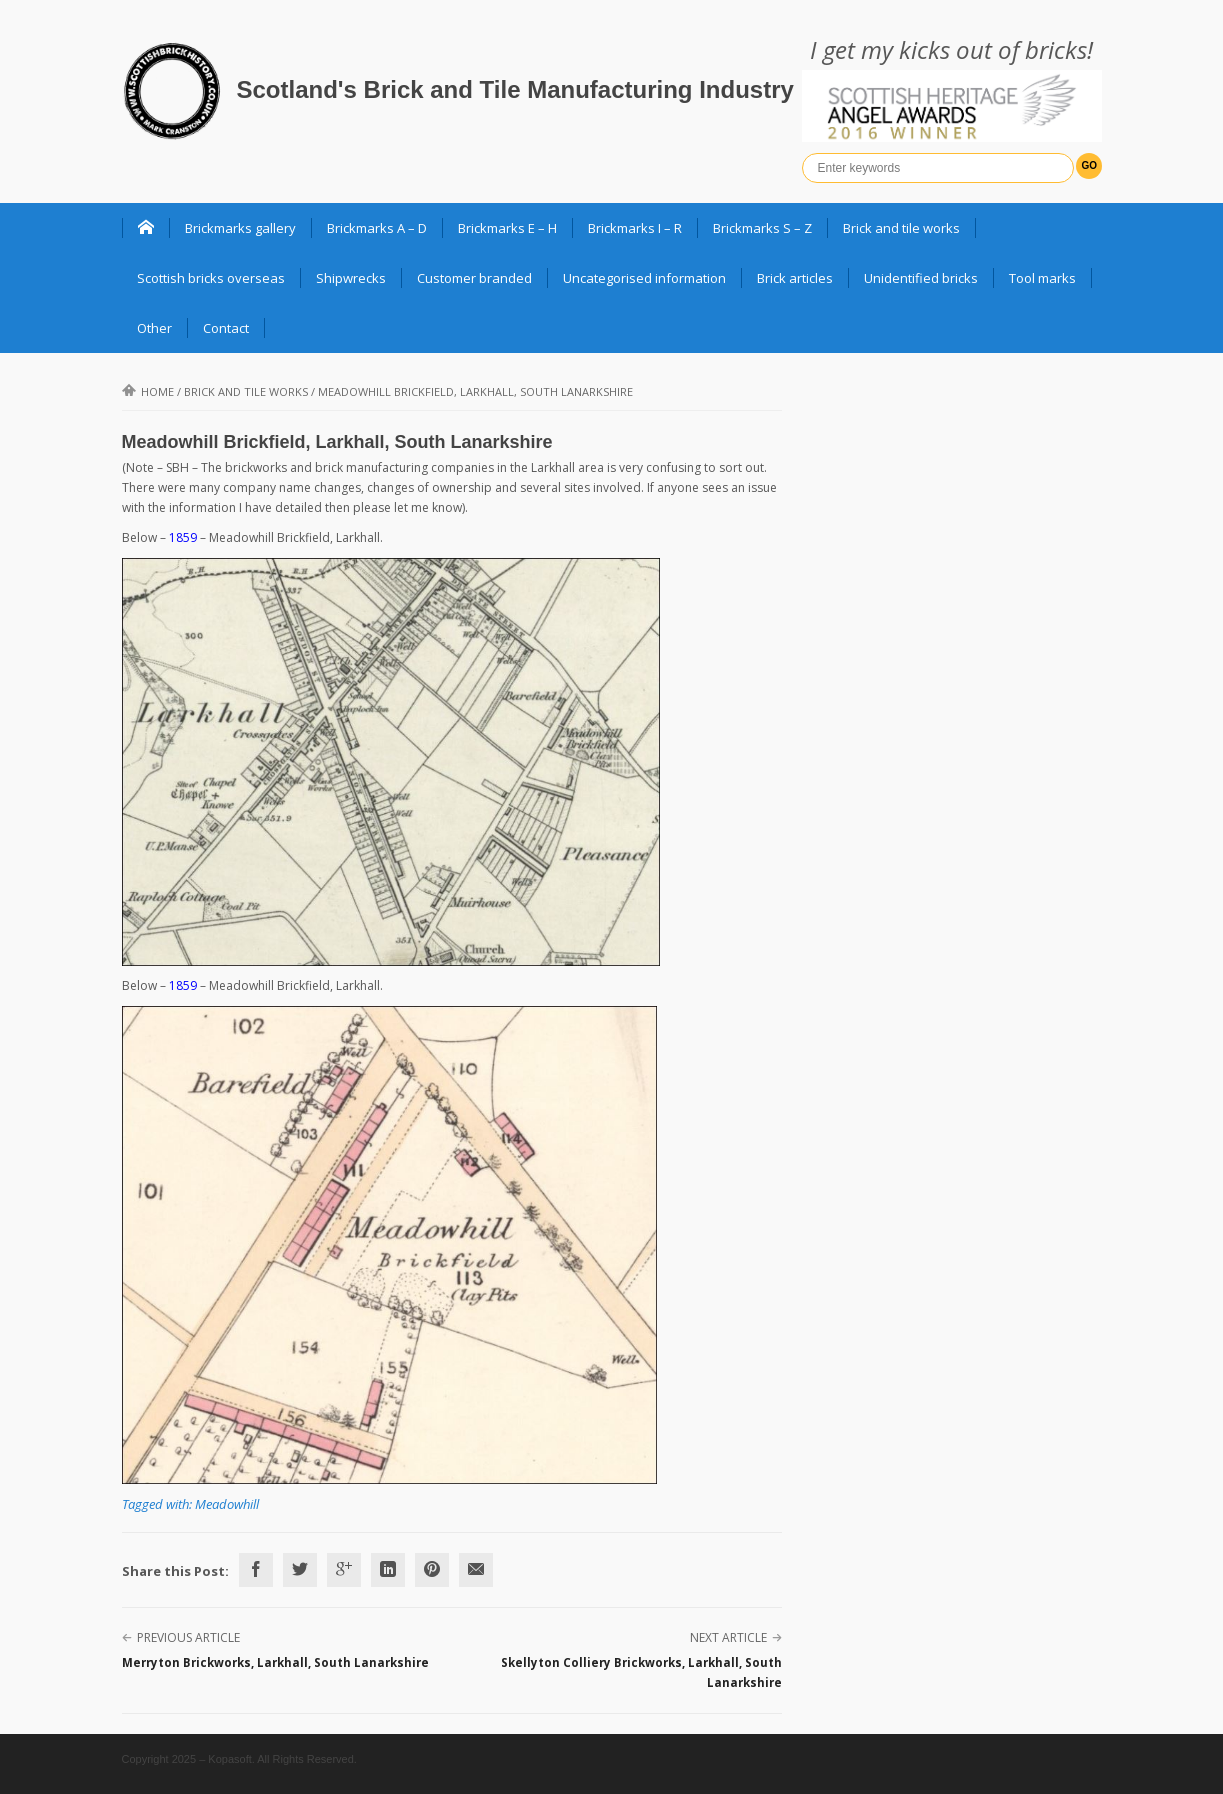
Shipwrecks (351, 278)
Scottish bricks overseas (211, 278)
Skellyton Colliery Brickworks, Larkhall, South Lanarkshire (641, 1672)
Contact (226, 328)
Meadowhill (227, 1504)
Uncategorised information (644, 278)
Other (154, 328)
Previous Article (188, 1637)
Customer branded (474, 278)
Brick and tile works (901, 228)
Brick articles (795, 278)
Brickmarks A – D (377, 228)
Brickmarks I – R (635, 228)
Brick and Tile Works (246, 391)
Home (148, 391)
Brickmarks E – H (507, 228)
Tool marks (1042, 278)
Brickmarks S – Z (762, 228)
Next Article (728, 1637)
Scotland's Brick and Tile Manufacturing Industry (515, 89)
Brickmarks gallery (240, 228)
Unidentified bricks (921, 278)
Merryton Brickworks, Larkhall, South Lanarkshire (275, 1662)
